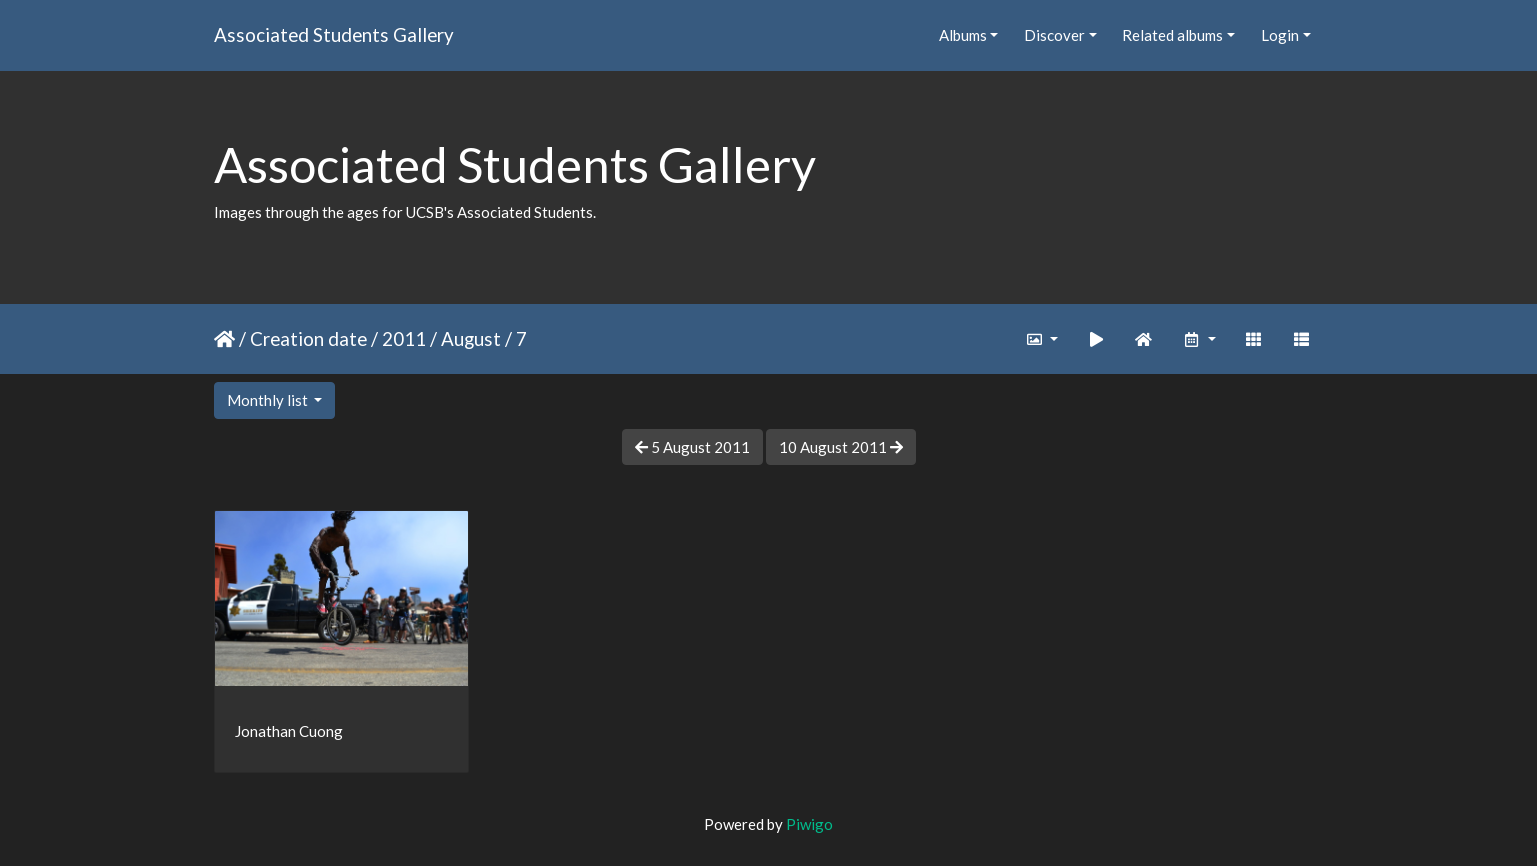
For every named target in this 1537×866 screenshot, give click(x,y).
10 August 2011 (841, 447)
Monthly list (269, 400)
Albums (963, 35)
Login (1280, 35)
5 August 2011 (692, 447)
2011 (404, 338)
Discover (1054, 35)
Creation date (308, 338)
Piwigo (809, 824)
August (471, 338)
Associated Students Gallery (334, 34)
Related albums (1172, 35)
